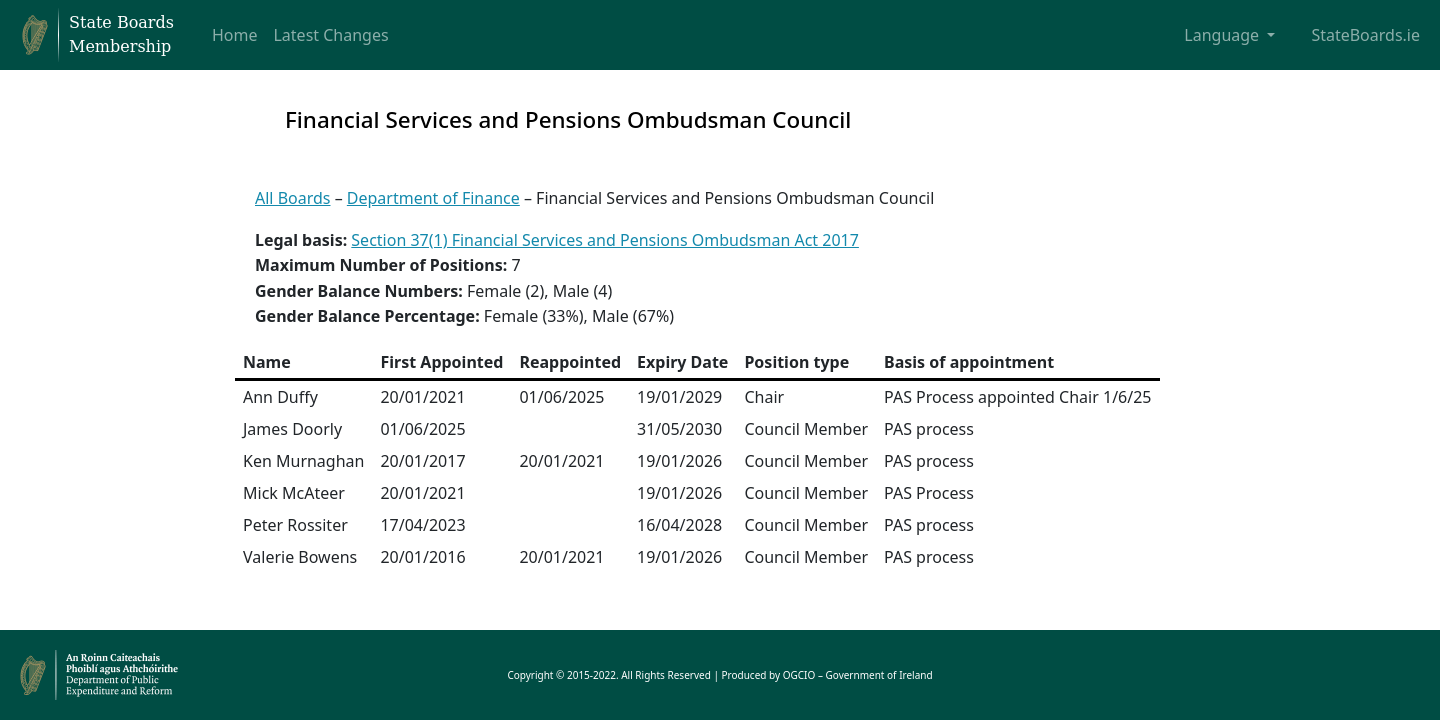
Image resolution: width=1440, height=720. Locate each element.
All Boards (293, 198)
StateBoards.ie (1365, 35)
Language (1223, 35)
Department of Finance (433, 198)
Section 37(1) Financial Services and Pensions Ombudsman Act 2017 (605, 240)
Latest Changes (330, 35)
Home (235, 35)
